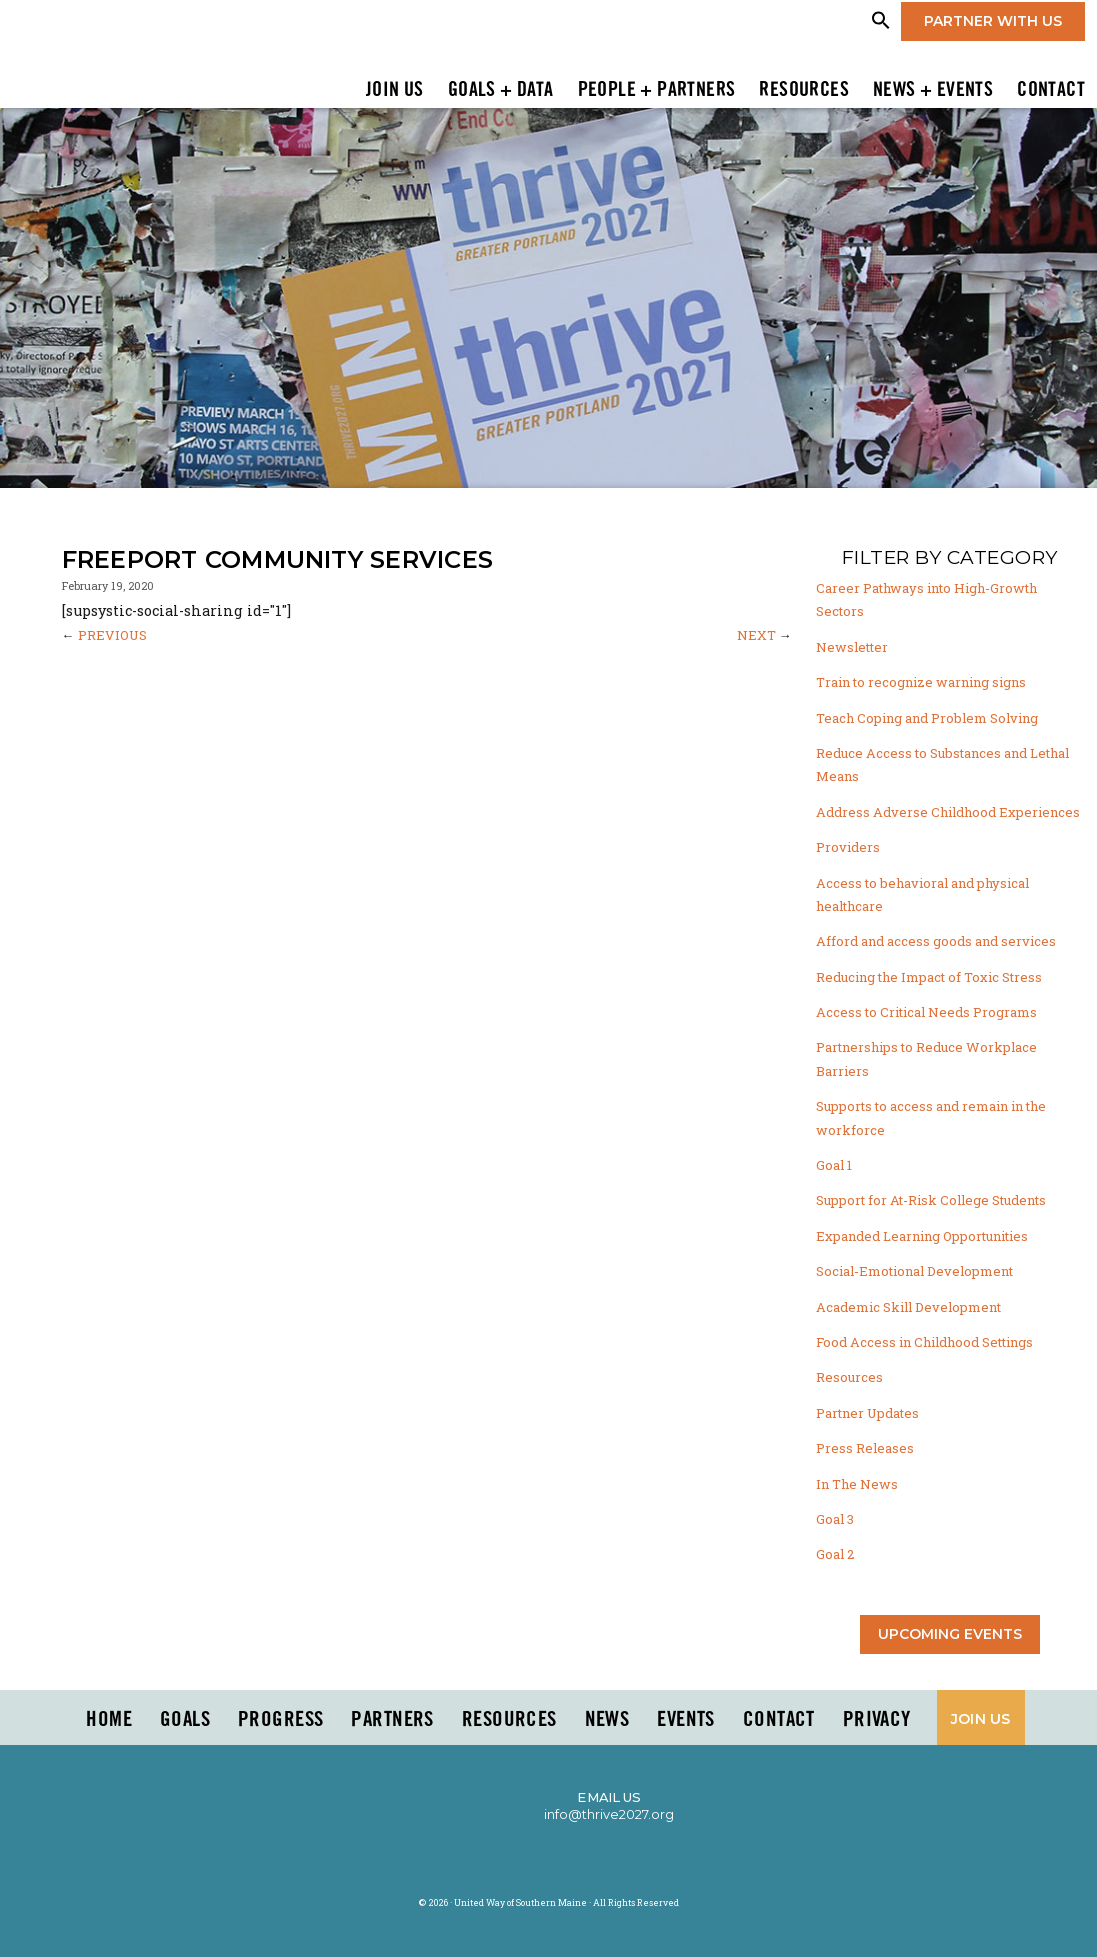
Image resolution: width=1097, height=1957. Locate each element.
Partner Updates (867, 1413)
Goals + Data (501, 91)
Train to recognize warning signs (921, 682)
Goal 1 (834, 1165)
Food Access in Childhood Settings (924, 1342)
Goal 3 (835, 1519)
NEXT (756, 635)
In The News (857, 1484)
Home (109, 1720)
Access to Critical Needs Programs (926, 1012)
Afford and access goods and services (936, 941)
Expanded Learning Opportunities (922, 1236)
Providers (848, 847)
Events (686, 1720)
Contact (1051, 91)
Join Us (395, 91)
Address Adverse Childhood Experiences (948, 812)
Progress (280, 1720)
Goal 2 (835, 1554)
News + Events (933, 91)
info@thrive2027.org (609, 1814)
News (607, 1720)
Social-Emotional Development (914, 1271)
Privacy (877, 1720)
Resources (804, 91)
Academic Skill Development (908, 1307)
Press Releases (865, 1448)
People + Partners (657, 91)
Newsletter (852, 647)
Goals (185, 1720)
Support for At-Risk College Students (931, 1200)
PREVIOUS (112, 635)
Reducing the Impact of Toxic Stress (929, 977)
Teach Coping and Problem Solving (927, 718)
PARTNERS (392, 1720)
